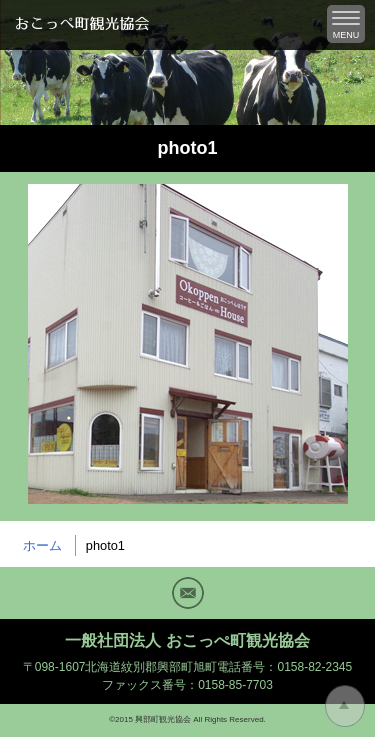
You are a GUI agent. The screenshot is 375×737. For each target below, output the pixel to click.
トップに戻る (345, 706)
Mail (188, 593)
